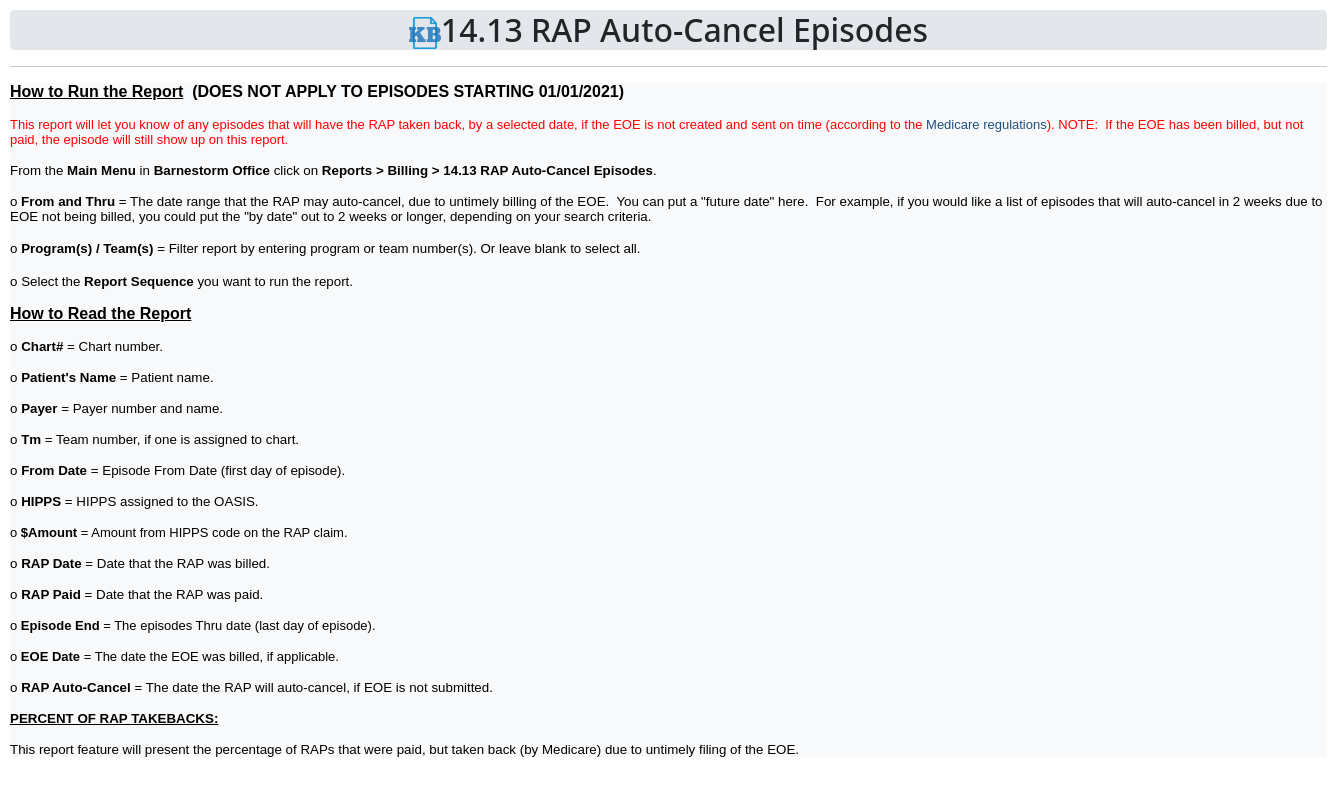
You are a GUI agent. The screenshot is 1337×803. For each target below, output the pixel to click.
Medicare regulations (986, 124)
